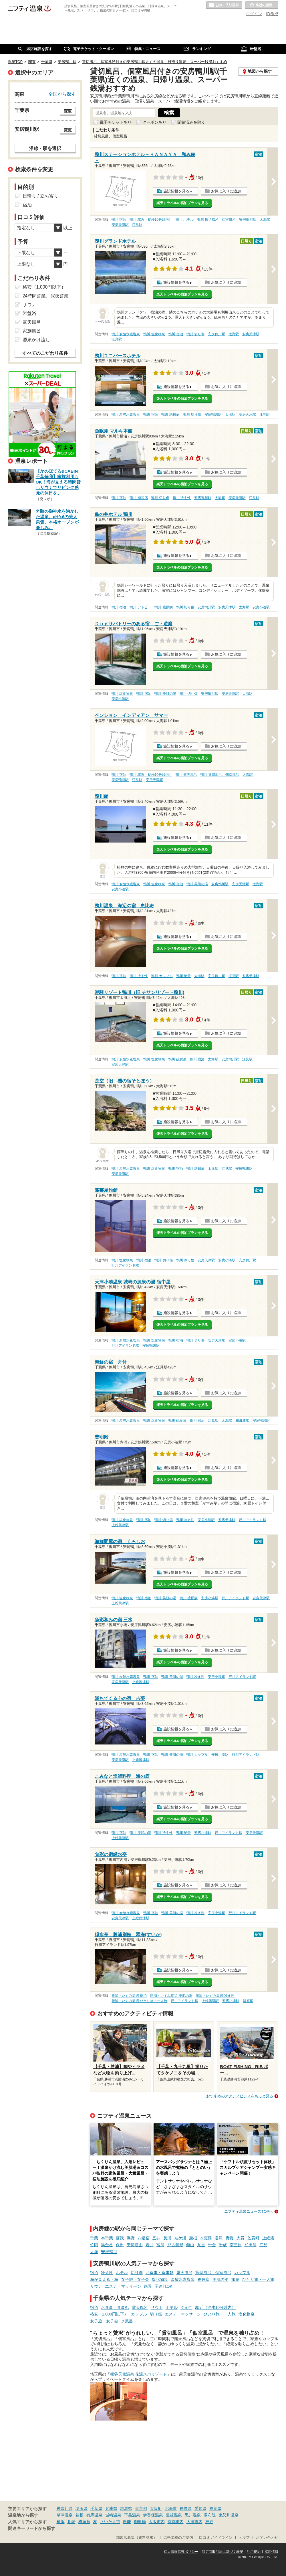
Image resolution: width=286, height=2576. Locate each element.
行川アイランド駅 (125, 1265)
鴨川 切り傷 (195, 334)
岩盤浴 (29, 313)
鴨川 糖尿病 (170, 415)
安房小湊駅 (261, 607)
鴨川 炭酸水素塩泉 (126, 334)
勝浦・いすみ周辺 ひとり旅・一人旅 (139, 2001)
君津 (219, 2238)
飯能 (127, 2521)
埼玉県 (82, 2508)
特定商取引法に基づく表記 (222, 2552)
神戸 (209, 2521)
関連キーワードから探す (31, 2528)
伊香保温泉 (153, 2515)
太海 (94, 2251)
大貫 (241, 2238)
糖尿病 (204, 2279)
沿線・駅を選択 (45, 148)
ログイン (254, 13)
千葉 (94, 2238)
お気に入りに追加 (226, 191)
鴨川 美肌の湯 (165, 694)
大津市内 (194, 2521)
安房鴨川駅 (247, 220)
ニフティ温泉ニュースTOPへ (248, 2211)
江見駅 (137, 225)
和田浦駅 (242, 1421)
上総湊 (268, 2238)
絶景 (148, 2286)
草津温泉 (65, 2515)
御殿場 (140, 2521)
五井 (156, 2238)
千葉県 (96, 2508)
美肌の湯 (220, 2279)
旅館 (235, 2279)
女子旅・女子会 (135, 2279)
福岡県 (215, 2508)
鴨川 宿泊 (119, 220)
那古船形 (175, 2244)
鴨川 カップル (161, 976)
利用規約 (254, 2552)
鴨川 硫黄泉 (177, 1059)
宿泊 (94, 2272)
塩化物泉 (160, 2279)
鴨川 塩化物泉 (154, 334)
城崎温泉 (113, 2515)
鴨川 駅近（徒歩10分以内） (151, 220)
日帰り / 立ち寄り (40, 196)
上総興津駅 (120, 1525)
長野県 (186, 2508)
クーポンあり (154, 122)
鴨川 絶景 (183, 976)
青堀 (230, 2238)
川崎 (71, 2521)
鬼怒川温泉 (229, 2515)
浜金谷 (107, 2244)
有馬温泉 (94, 2515)
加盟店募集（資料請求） (136, 2538)
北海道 (171, 2508)
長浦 (167, 2238)
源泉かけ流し (36, 339)
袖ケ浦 (180, 2238)
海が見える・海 (104, 2279)
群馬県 (126, 2508)
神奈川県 (65, 2508)
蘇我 (120, 2238)
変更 (68, 111)
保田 (120, 2244)
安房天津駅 (120, 225)
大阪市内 (157, 2521)
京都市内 (176, 2521)
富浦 (160, 2244)
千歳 (223, 2244)
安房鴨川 (109, 2251)
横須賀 (84, 2521)
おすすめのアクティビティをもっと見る (239, 2096)
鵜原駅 (248, 2001)
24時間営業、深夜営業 (46, 295)
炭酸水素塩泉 (183, 2279)
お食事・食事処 (160, 2272)
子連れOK (163, 2286)
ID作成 (272, 13)
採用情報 (271, 2552)
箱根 (80, 2515)
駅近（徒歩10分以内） (215, 2307)
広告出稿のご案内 (178, 2538)
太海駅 (265, 220)
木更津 (206, 2238)
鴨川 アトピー (140, 607)
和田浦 (251, 2244)
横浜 (61, 2521)
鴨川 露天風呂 (186, 775)
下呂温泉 (132, 2515)
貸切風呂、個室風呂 (213, 2272)
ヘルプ (244, 2538)
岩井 (150, 2244)
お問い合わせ (267, 2538)
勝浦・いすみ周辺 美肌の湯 (171, 1996)
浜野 (131, 2238)
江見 (263, 2244)
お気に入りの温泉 (224, 5)
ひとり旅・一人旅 (258, 2279)
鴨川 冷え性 (182, 498)
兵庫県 (111, 2508)
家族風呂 (32, 330)
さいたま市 (110, 2521)
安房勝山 (135, 2244)
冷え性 (107, 2272)
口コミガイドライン (216, 2538)
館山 (190, 2244)
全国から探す (62, 93)
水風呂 (127, 2321)
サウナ (96, 2286)
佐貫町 (253, 2238)
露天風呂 (184, 2272)
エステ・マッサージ (123, 2286)
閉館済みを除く (191, 122)
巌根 (193, 2238)
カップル (242, 2272)
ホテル (122, 2272)
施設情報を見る (176, 191)
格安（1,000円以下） (109, 2314)
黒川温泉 (193, 2515)
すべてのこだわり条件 (45, 353)
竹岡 (94, 2244)
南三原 (236, 2244)
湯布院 (210, 2515)
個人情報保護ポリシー (181, 2552)
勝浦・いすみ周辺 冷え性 (215, 1996)
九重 (201, 2244)
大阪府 (156, 2508)
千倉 (212, 2244)
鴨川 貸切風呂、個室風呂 (216, 220)
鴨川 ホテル (185, 220)
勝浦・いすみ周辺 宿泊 (129, 1996)
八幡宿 (144, 2238)
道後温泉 (174, 2515)
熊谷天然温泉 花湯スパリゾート (138, 2374)
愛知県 (200, 2508)
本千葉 (107, 2238)
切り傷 (137, 2272)
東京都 (141, 2508)
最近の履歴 (261, 5)
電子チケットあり (116, 122)
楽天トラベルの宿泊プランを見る (182, 203)
